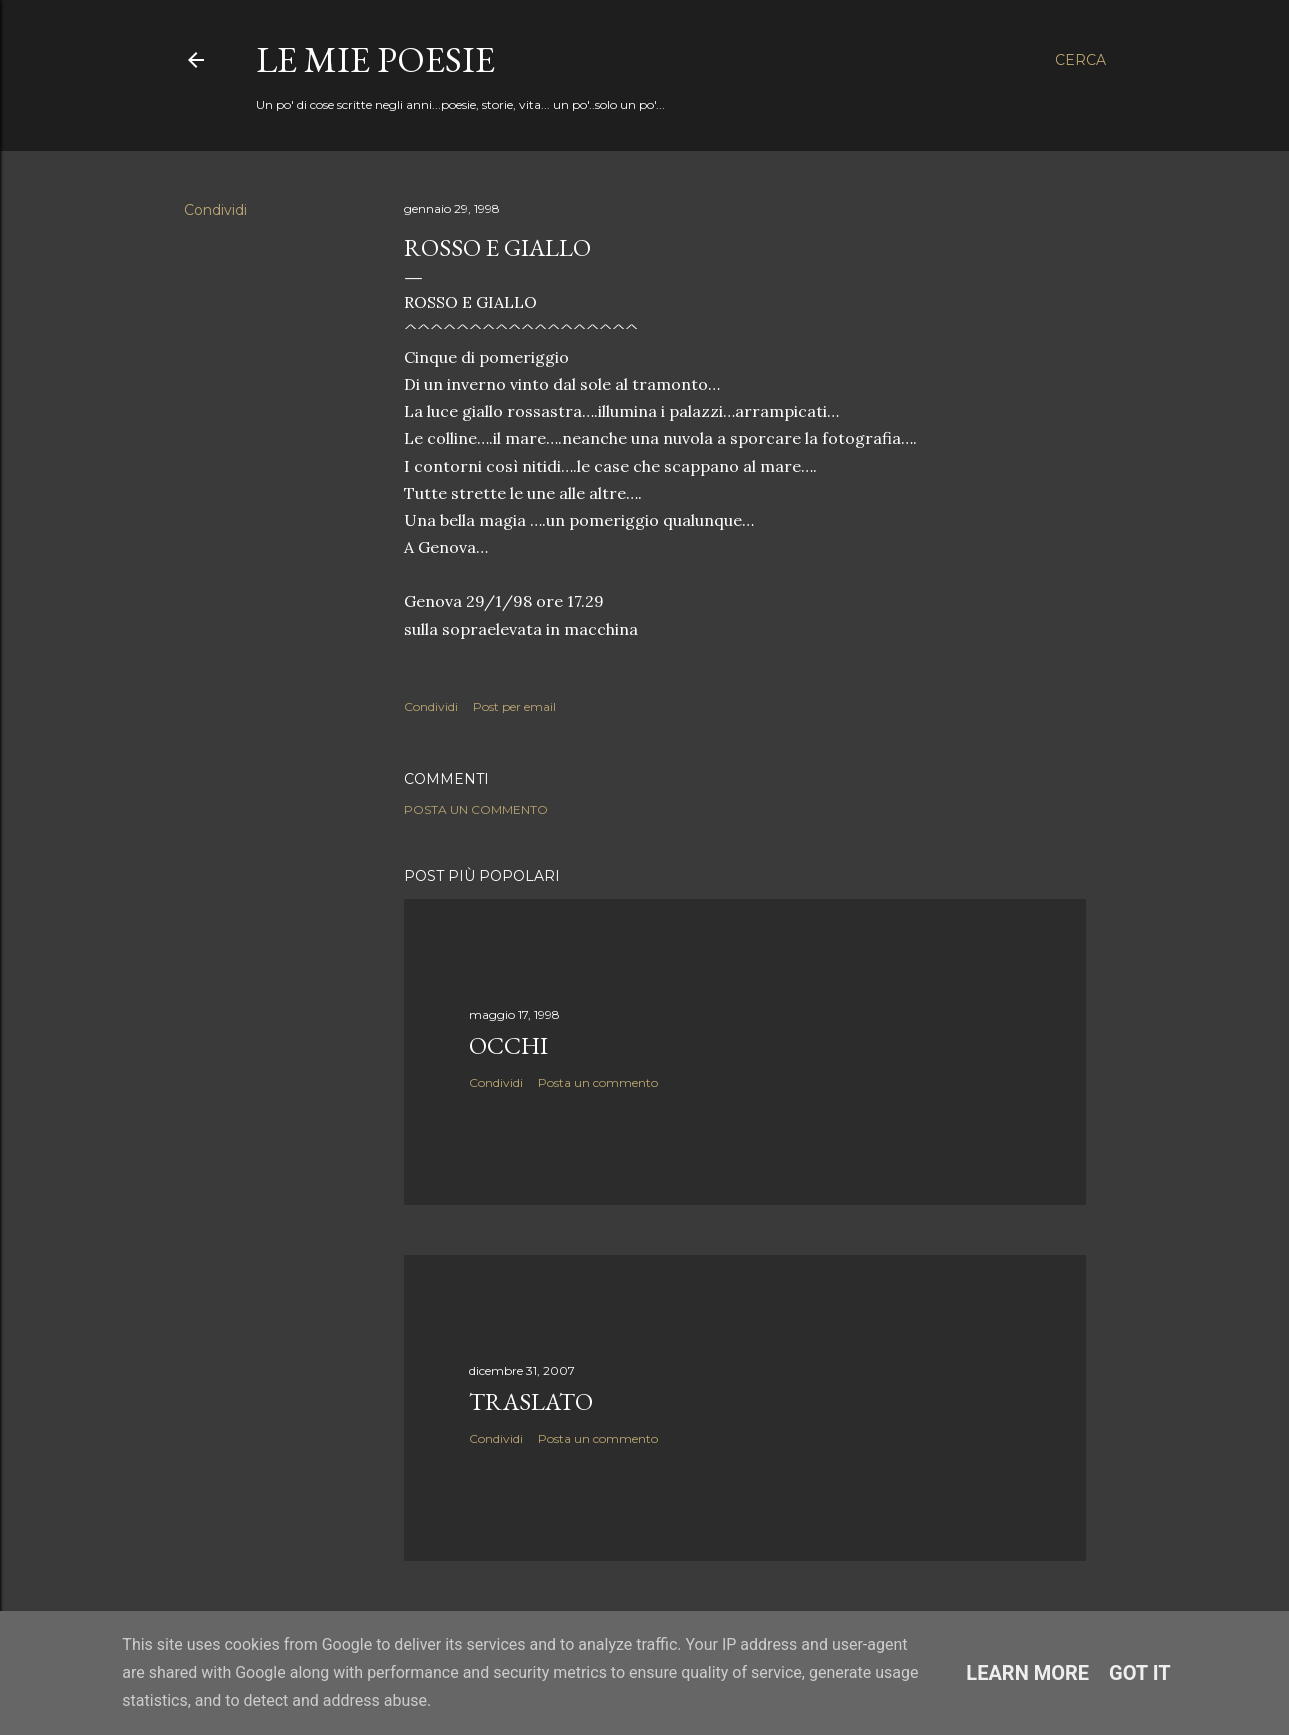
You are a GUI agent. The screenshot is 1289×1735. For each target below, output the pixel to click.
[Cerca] (1080, 60)
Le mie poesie (375, 59)
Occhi (508, 1045)
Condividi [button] (215, 210)
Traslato (531, 1401)
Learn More (1027, 1673)
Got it (1140, 1673)
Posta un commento (476, 809)
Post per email (514, 706)
